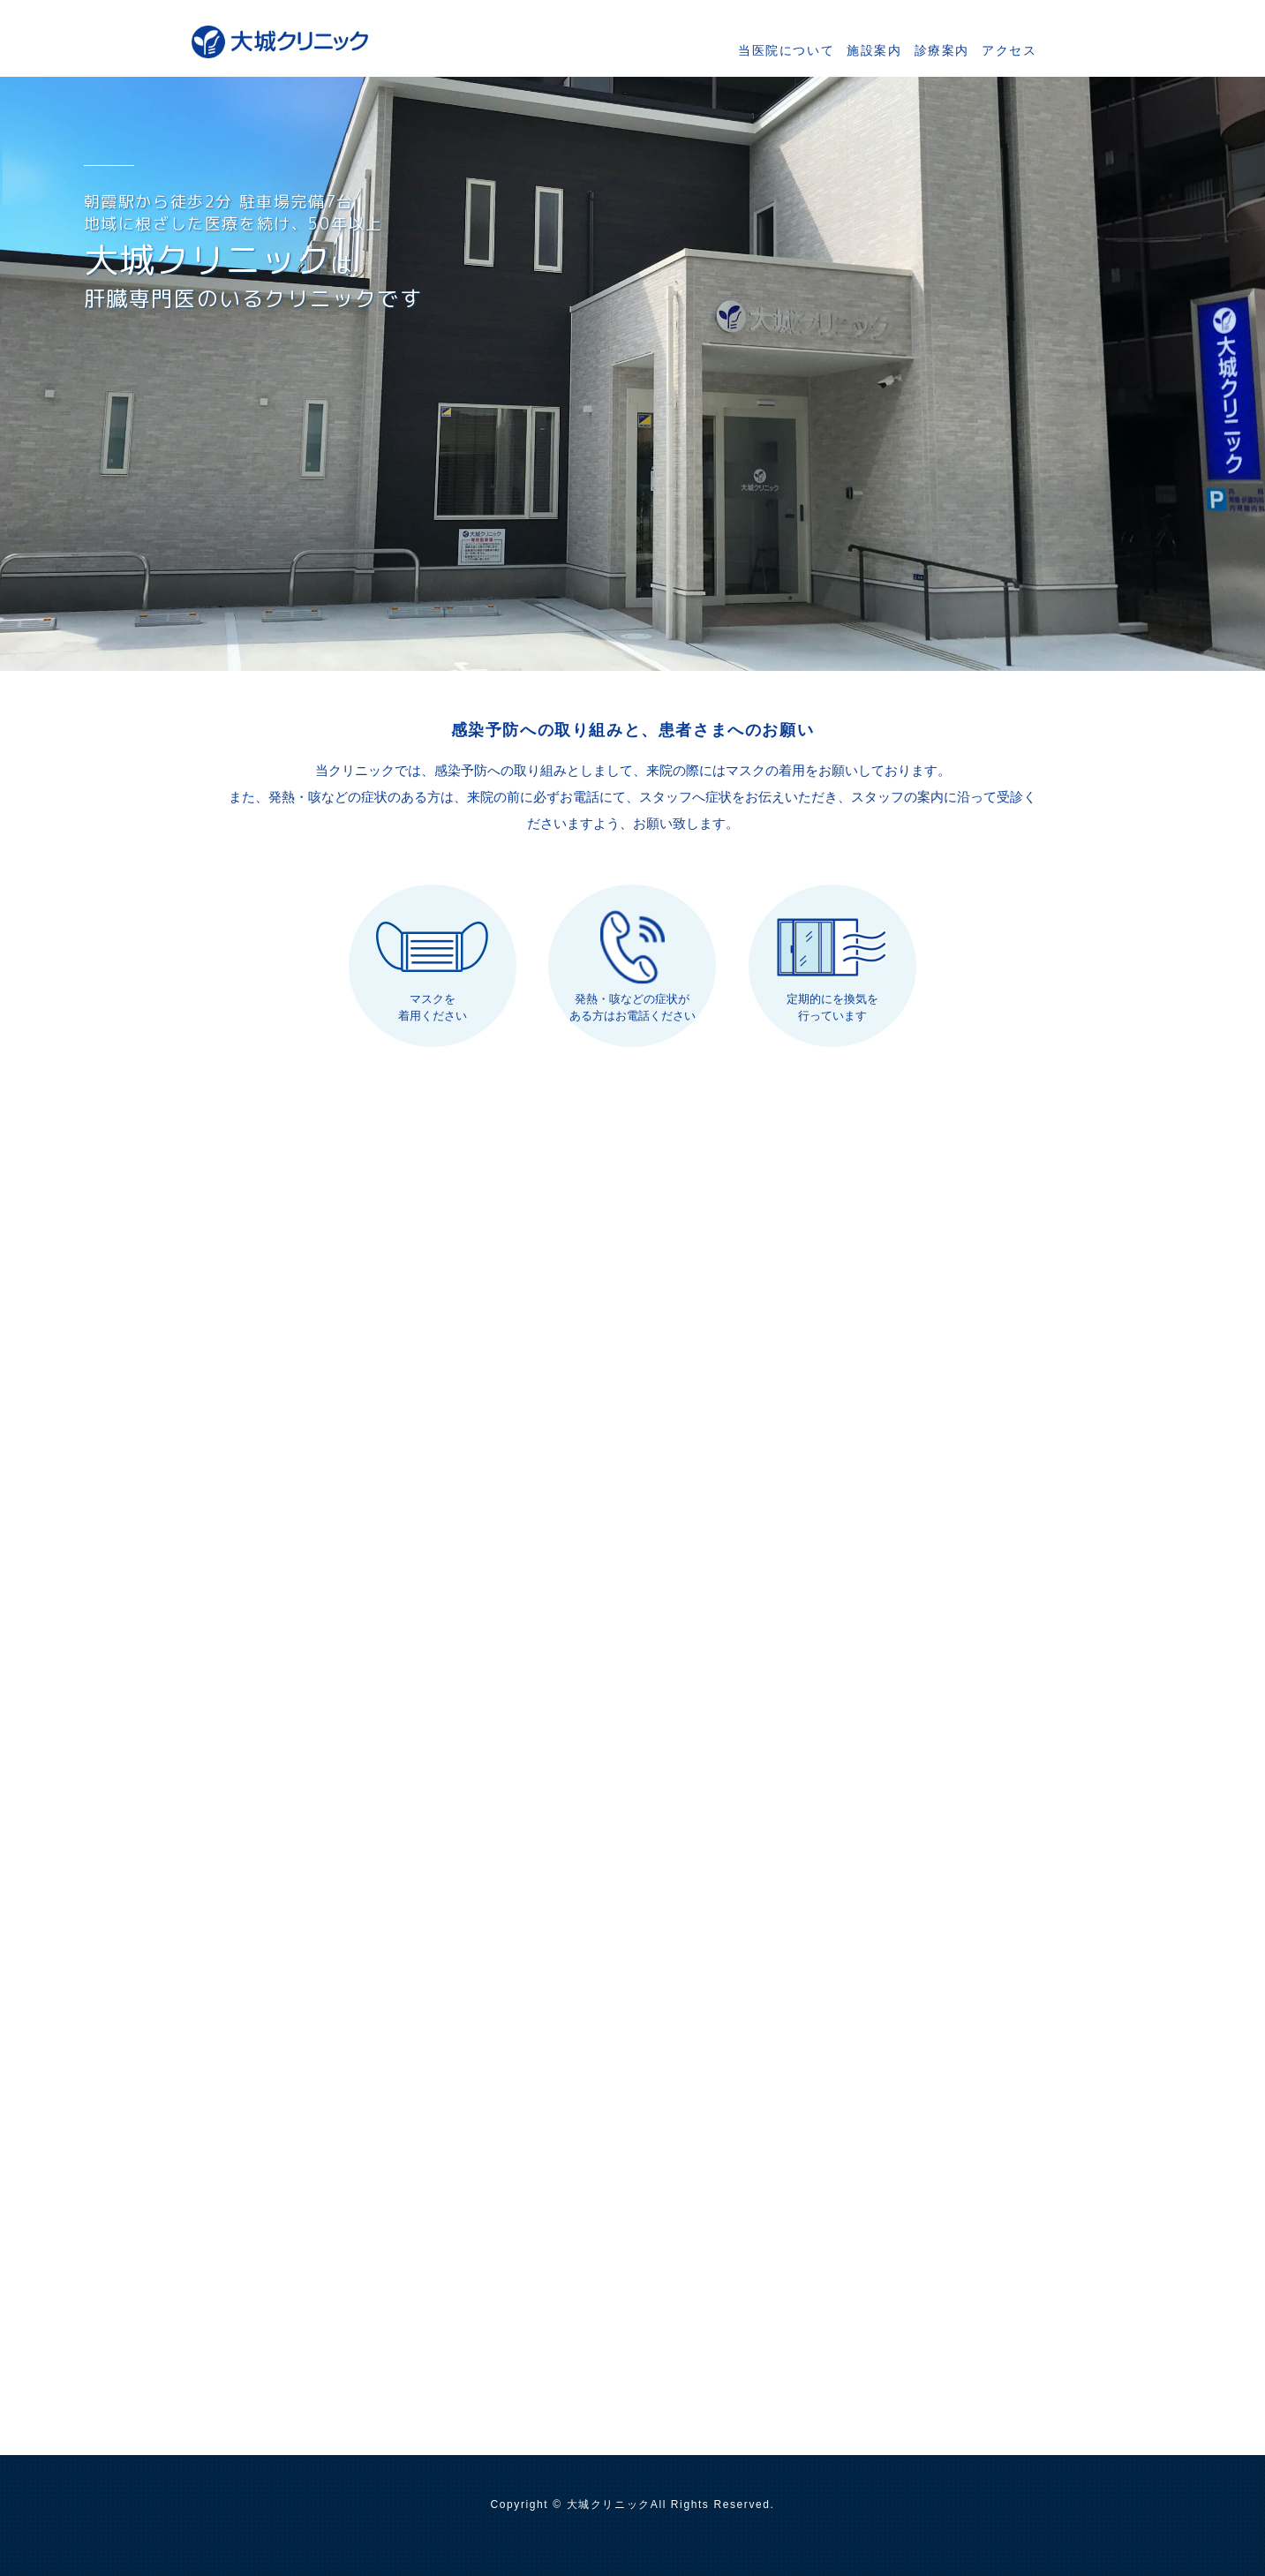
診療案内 (942, 50)
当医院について (786, 50)
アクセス (1009, 50)
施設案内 (874, 50)
